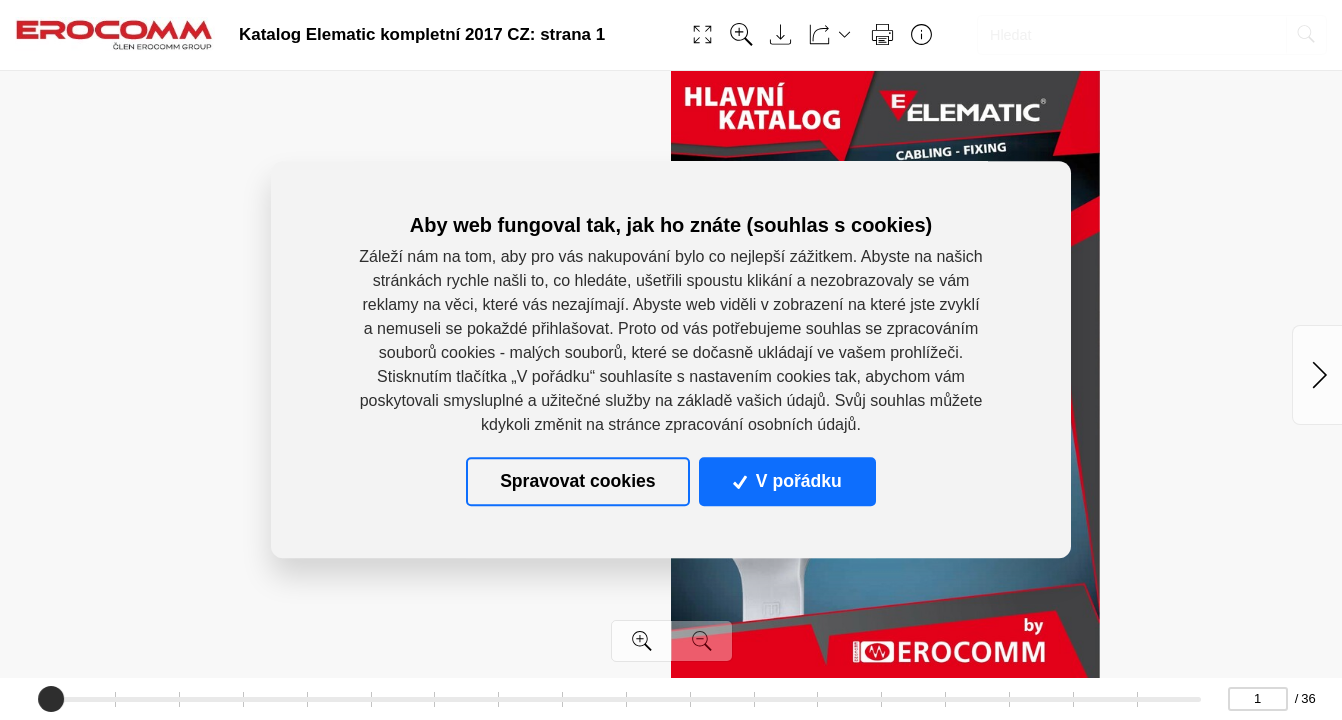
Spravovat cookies (577, 482)
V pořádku (787, 482)
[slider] (51, 699)
